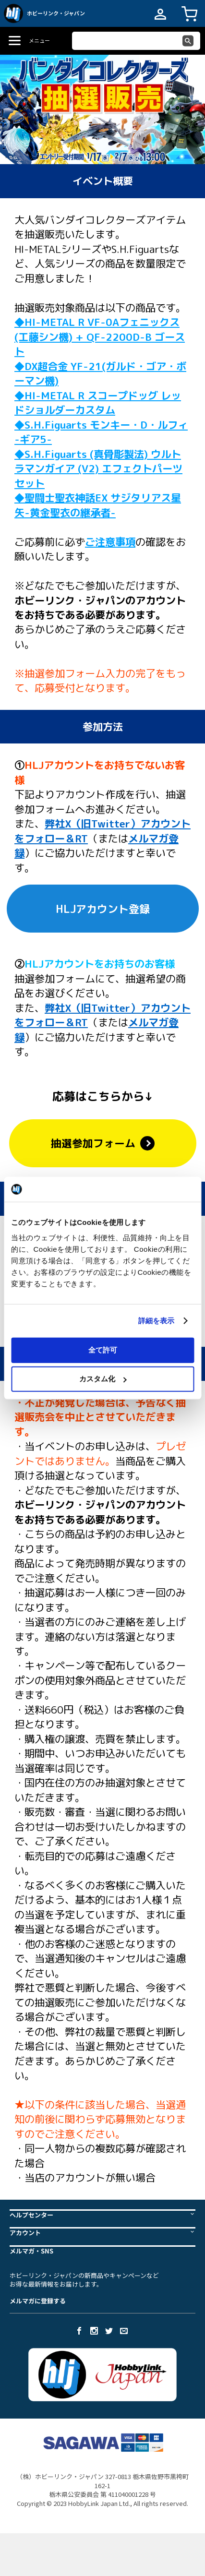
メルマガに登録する (38, 2300)
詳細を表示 (156, 1321)
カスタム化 (103, 1379)
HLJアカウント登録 (103, 908)
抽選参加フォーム (103, 1143)
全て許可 (102, 1349)
